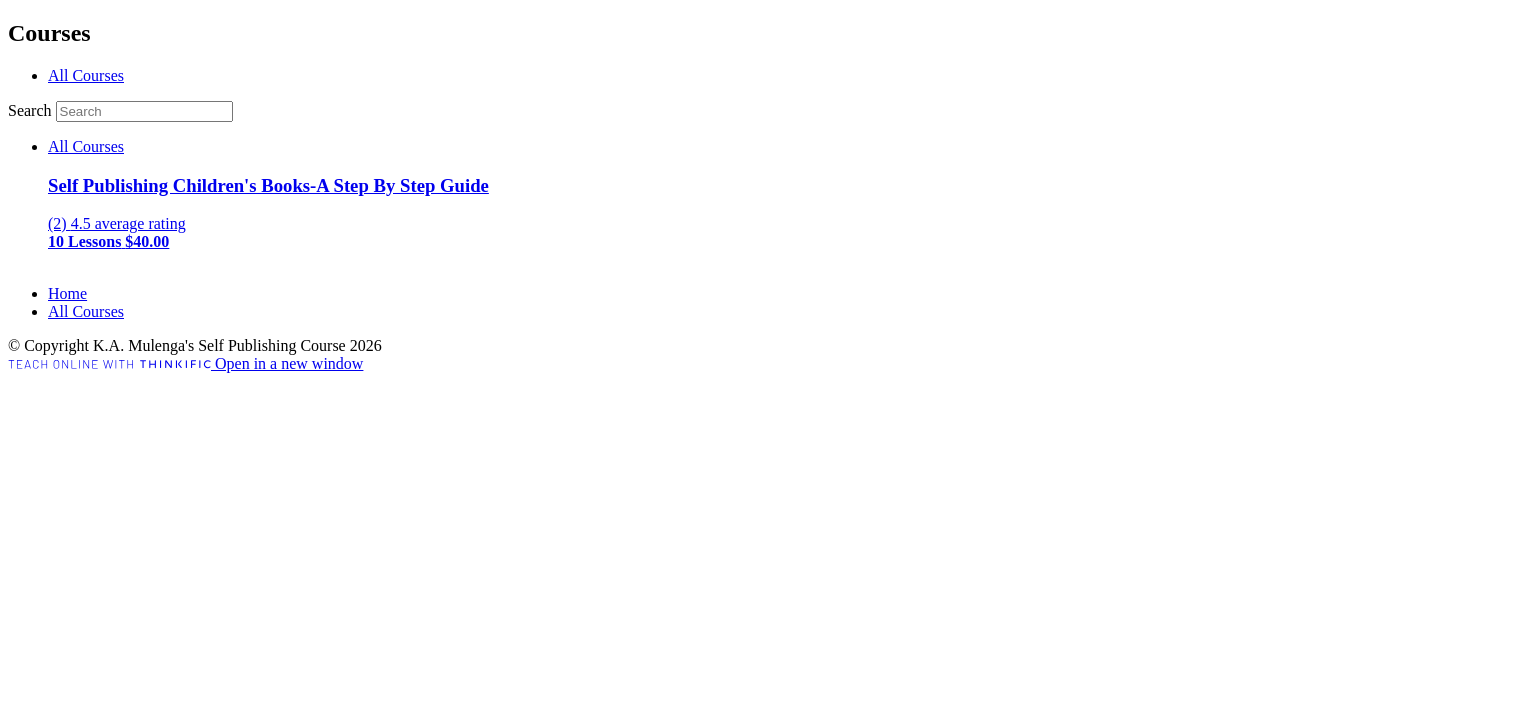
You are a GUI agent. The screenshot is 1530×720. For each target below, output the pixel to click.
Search (32, 110)
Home (67, 293)
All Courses (86, 75)
